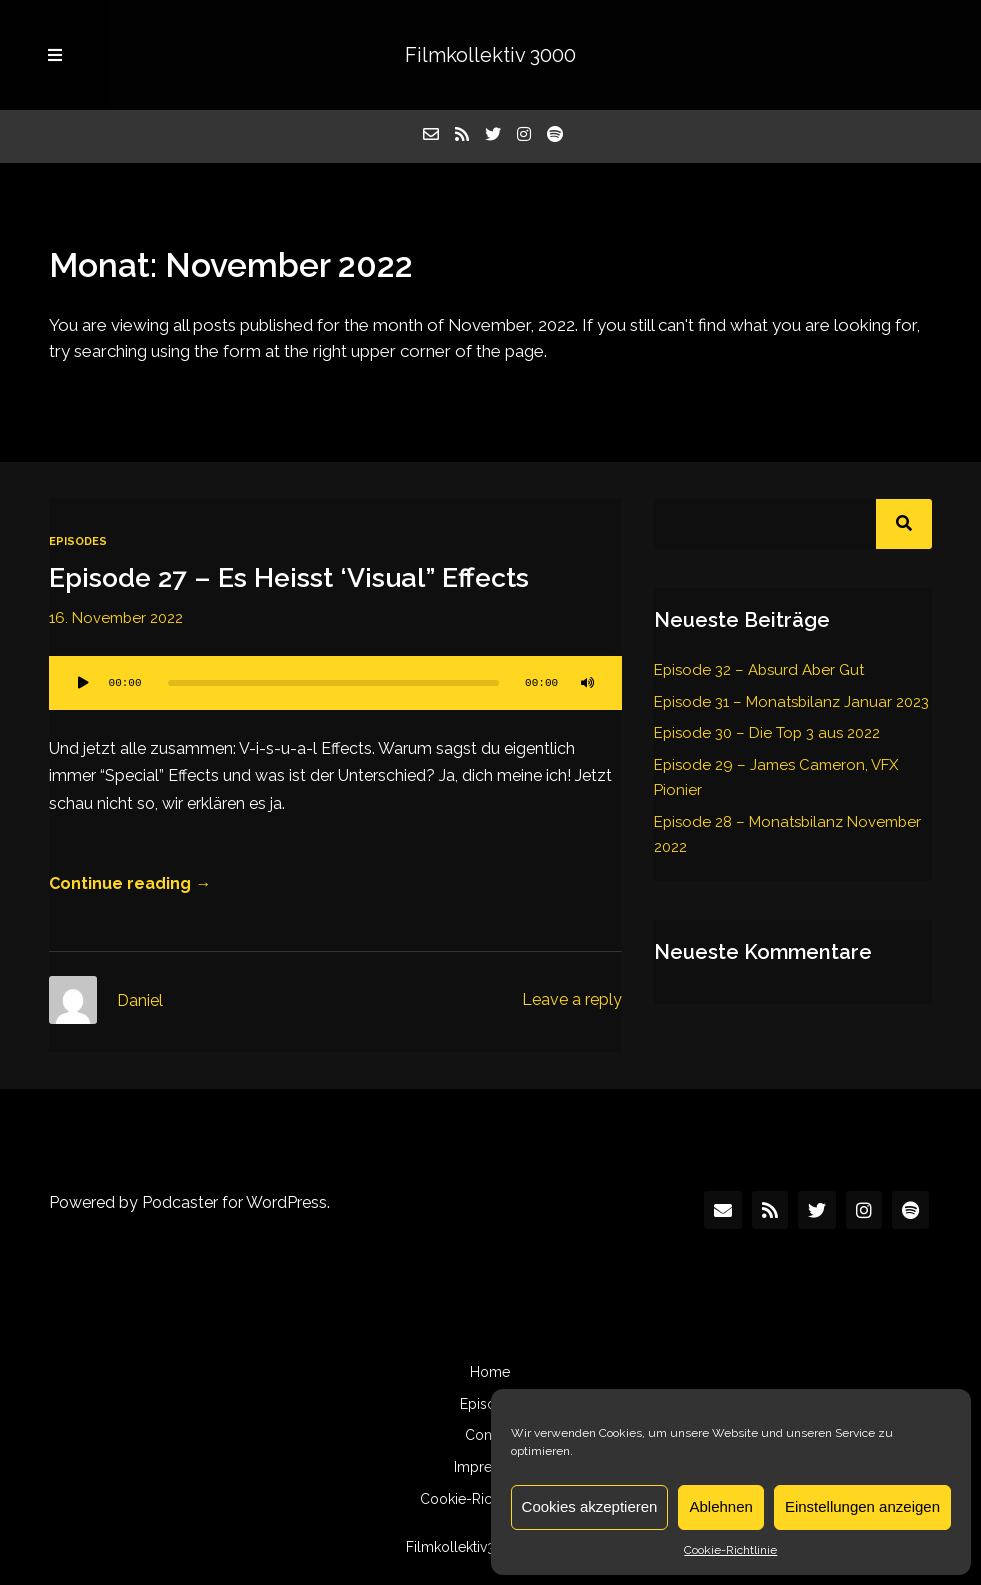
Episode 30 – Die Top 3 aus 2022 (767, 733)
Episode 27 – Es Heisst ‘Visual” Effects (289, 577)
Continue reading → (130, 883)
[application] (335, 683)
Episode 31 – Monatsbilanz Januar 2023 (791, 702)
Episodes (78, 541)
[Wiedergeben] (83, 683)
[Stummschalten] (588, 683)
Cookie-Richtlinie (730, 1550)
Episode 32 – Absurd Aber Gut (759, 670)
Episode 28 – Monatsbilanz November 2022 (787, 834)
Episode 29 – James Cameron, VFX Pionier (776, 777)
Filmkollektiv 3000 (490, 55)
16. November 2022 (116, 618)
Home (490, 1372)
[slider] (333, 683)
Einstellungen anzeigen (862, 1506)
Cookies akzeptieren (590, 1506)
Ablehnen (720, 1506)
